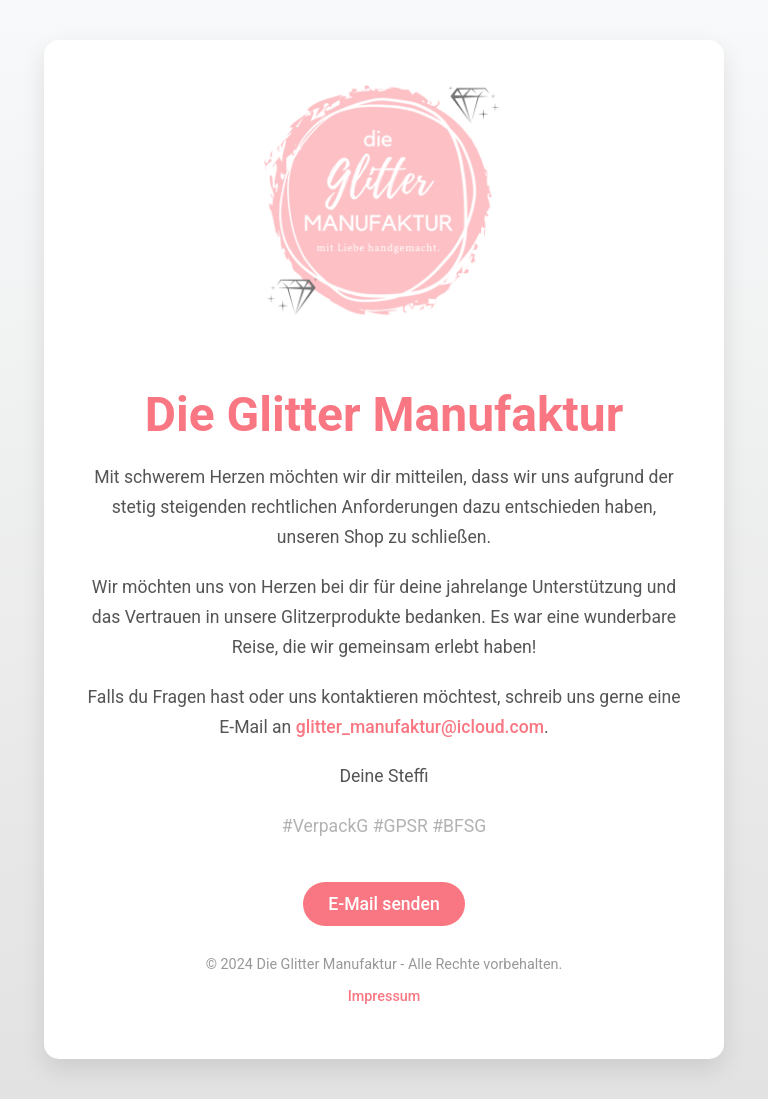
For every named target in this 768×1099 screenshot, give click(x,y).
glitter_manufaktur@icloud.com (420, 727)
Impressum (384, 996)
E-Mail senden (384, 904)
